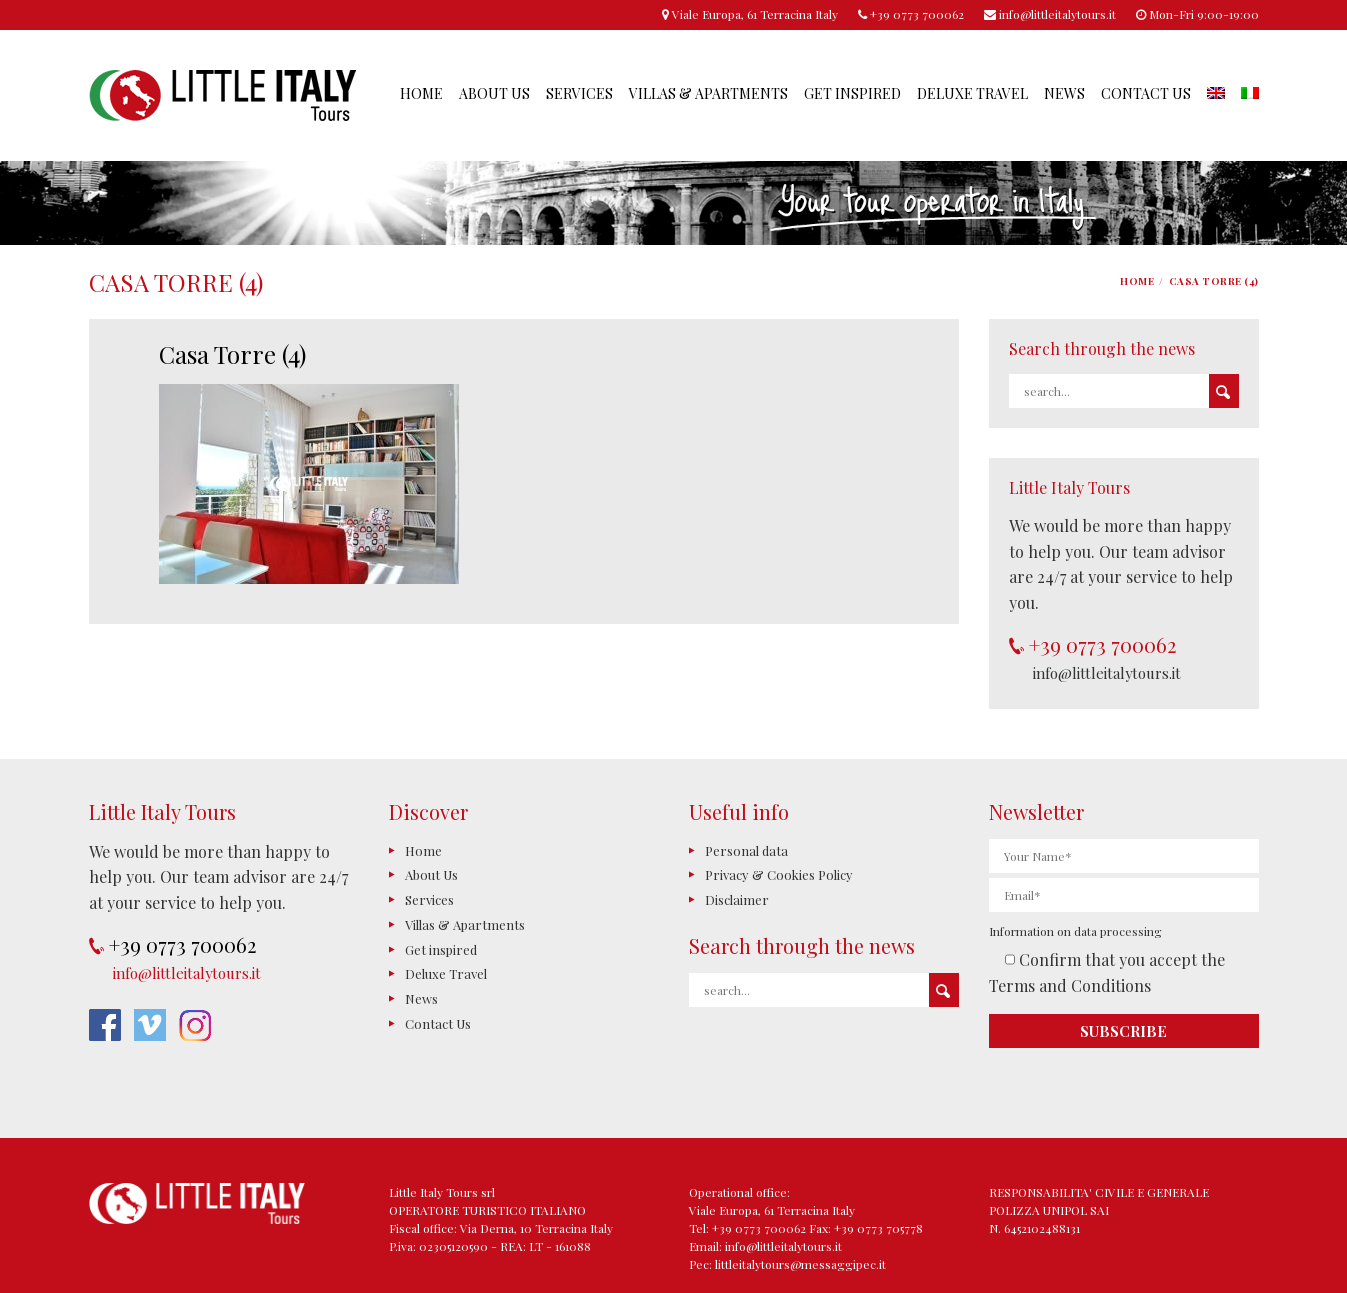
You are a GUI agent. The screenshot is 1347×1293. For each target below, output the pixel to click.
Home (421, 93)
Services (579, 93)
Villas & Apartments (708, 93)
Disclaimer (737, 899)
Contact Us (1146, 93)
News (1064, 93)
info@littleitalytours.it (1107, 673)
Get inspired (852, 93)
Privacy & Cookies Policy (779, 874)
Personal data (746, 850)
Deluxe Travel (972, 93)
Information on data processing (1075, 931)
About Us (494, 93)
